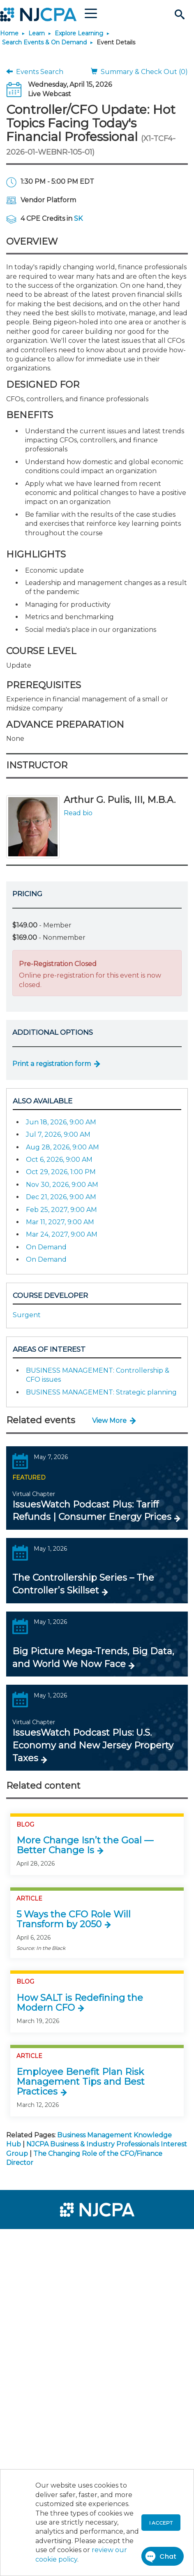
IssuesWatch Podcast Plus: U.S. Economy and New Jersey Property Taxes (92, 1745)
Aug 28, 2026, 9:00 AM (62, 1147)
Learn (36, 33)
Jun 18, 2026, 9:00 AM (61, 1122)
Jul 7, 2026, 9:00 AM (58, 1134)
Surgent (27, 1315)
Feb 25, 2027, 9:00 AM (61, 1210)
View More (109, 1420)
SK (78, 218)
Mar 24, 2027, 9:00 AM (61, 1234)
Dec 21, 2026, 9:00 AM (61, 1197)
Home (9, 33)
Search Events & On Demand (44, 42)
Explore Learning (79, 33)
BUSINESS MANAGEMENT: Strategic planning (101, 1392)
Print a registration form (51, 1064)
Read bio (78, 813)
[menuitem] (36, 2240)
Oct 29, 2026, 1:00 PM (61, 1172)
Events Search (34, 72)
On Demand (46, 1247)
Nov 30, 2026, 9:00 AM (62, 1185)
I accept (161, 2523)
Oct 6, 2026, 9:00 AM (59, 1159)
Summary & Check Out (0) (139, 72)
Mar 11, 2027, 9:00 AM (60, 1222)
